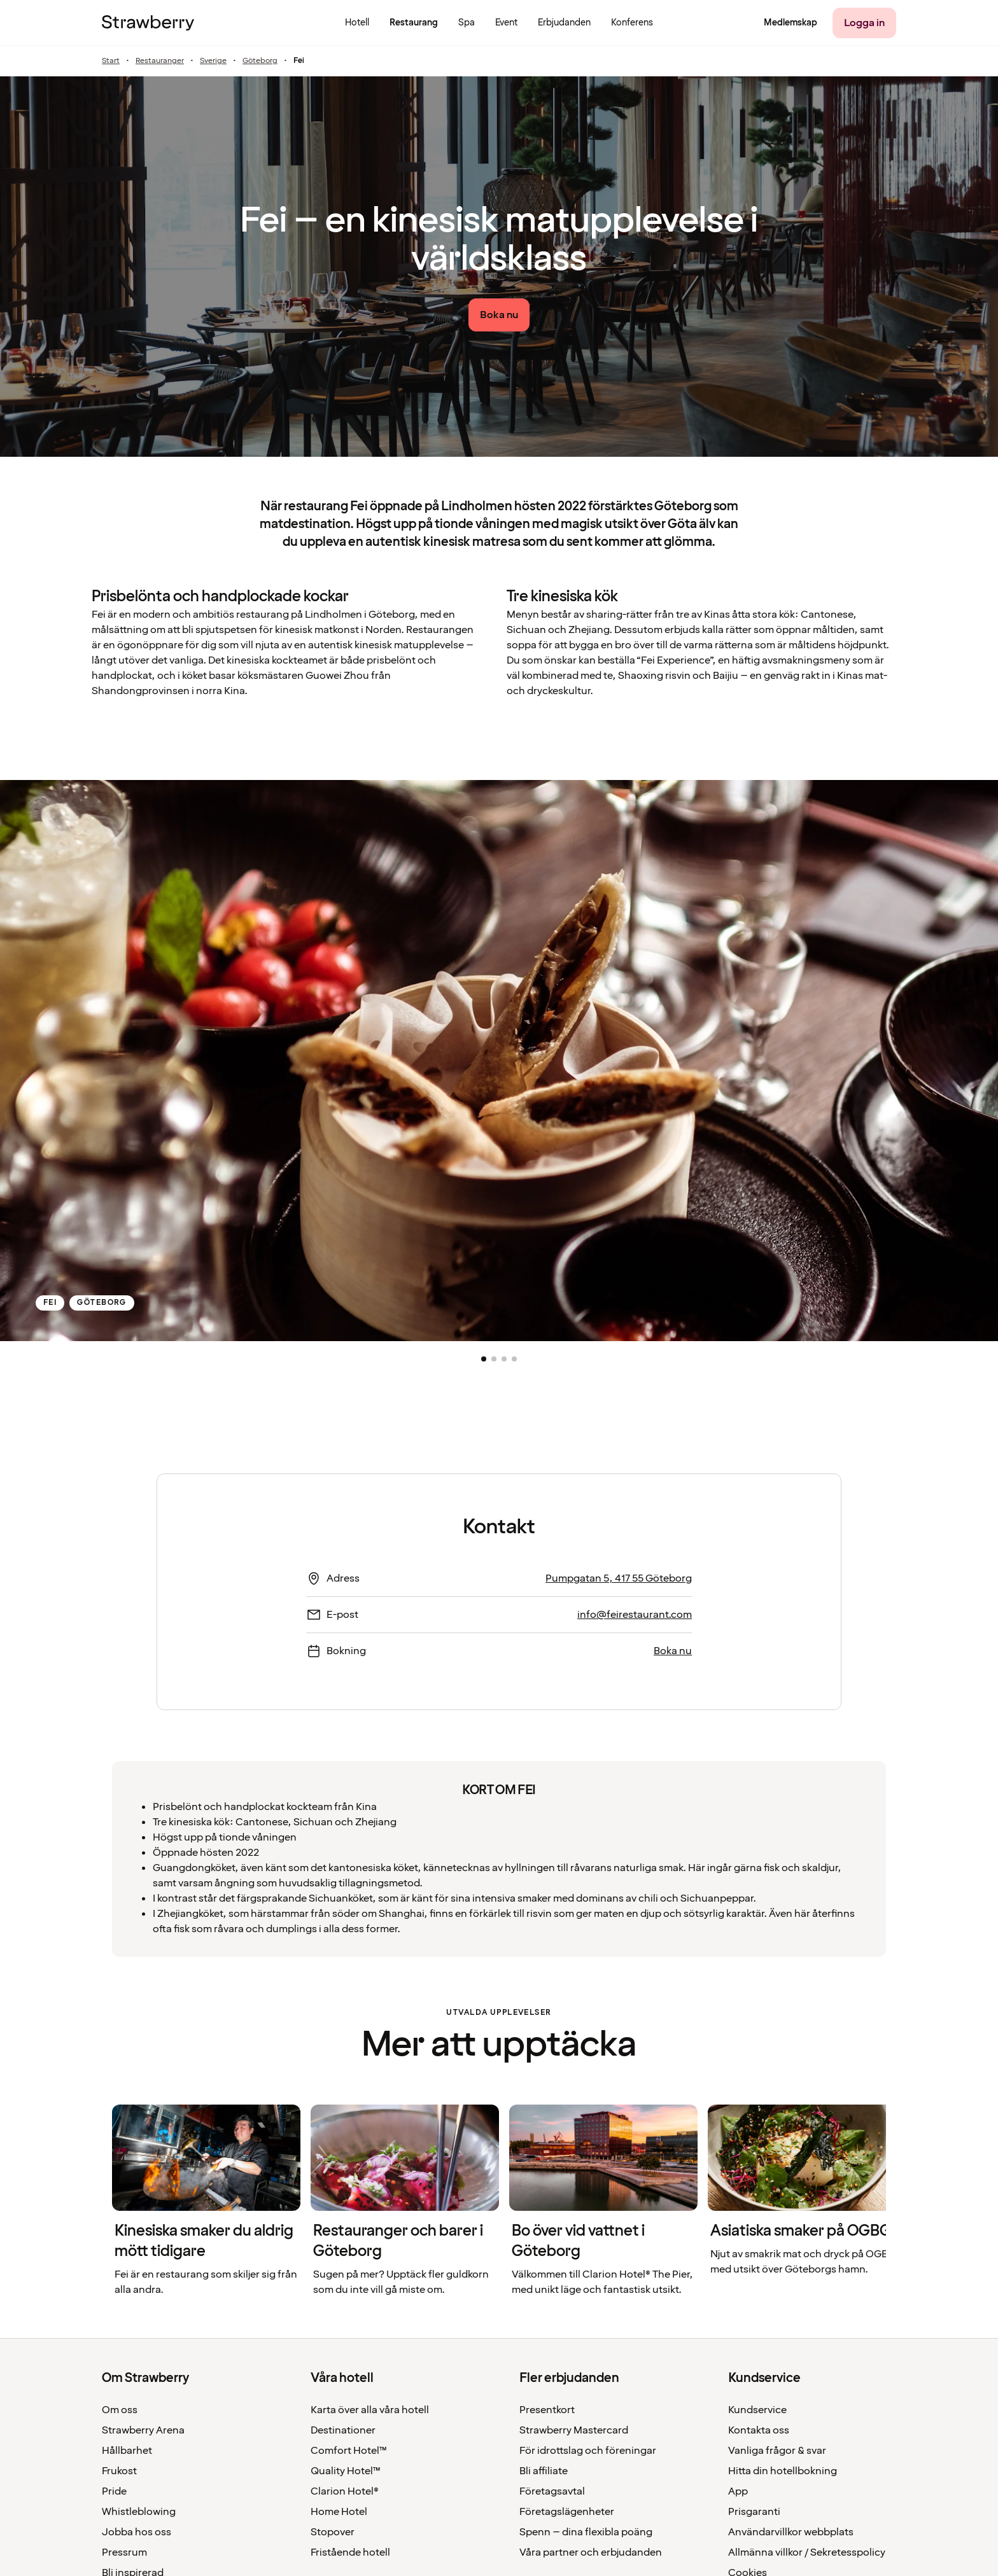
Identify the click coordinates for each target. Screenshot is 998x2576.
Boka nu (673, 1651)
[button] (483, 1358)
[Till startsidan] (148, 23)
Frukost (119, 2471)
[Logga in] (864, 23)
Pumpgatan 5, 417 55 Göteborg (618, 1578)
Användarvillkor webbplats (791, 2532)
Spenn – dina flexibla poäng (585, 2532)
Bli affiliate (543, 2471)
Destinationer (343, 2430)
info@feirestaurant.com (634, 1615)
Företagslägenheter (566, 2512)
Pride (114, 2491)
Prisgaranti (754, 2512)
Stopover (333, 2532)
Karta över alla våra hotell (370, 2410)
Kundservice (757, 2410)
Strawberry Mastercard (573, 2430)
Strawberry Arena (143, 2430)
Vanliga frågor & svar (777, 2451)
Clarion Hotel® (345, 2491)
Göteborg (260, 61)
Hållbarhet (127, 2451)
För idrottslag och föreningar (587, 2451)
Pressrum (124, 2552)
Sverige (213, 61)
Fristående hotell (350, 2552)
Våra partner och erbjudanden (590, 2552)
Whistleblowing (139, 2512)
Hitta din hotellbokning (782, 2471)
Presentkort (547, 2410)
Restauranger (160, 61)
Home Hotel (339, 2512)
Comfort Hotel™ (349, 2451)
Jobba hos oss (136, 2532)
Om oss (119, 2410)
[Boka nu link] (499, 314)
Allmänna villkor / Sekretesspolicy (806, 2552)
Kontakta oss (758, 2430)
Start (111, 61)
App (738, 2491)
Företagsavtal (552, 2491)
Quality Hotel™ (346, 2471)
